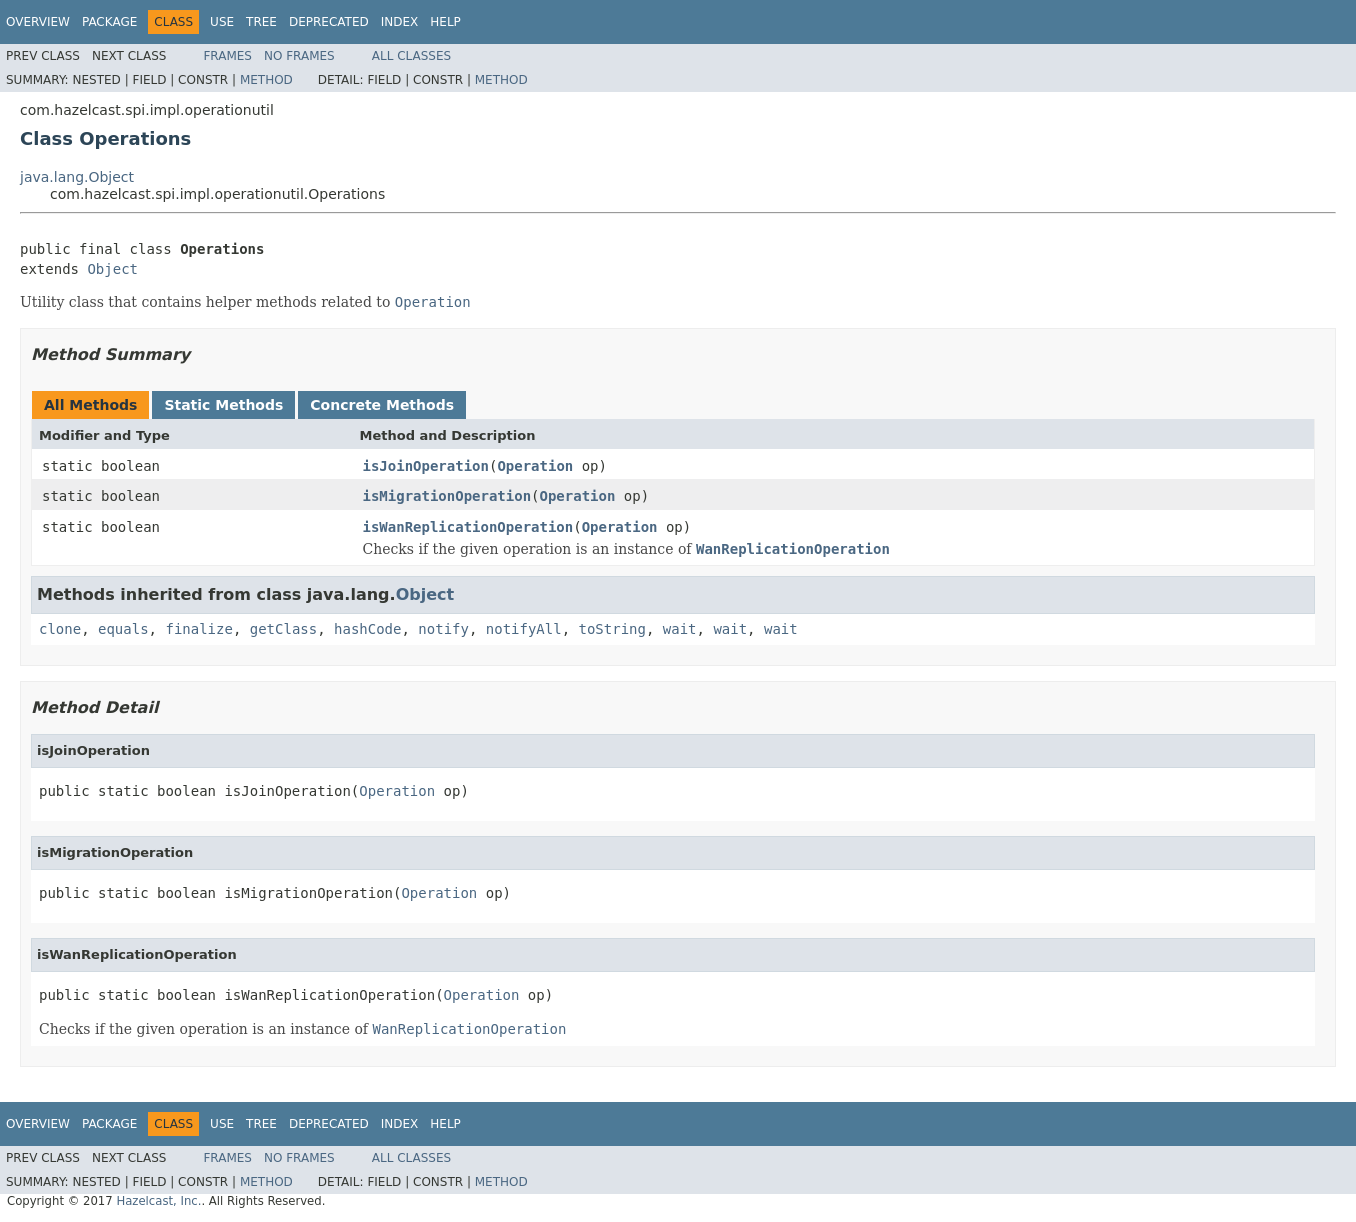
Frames (227, 56)
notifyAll (524, 629)
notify (443, 629)
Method (266, 80)
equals (123, 629)
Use (222, 22)
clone (60, 629)
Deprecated (329, 22)
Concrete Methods (382, 405)
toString (612, 629)
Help (445, 22)
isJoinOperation (426, 466)
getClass (283, 629)
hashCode (367, 629)
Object (112, 269)
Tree (261, 22)
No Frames (299, 56)
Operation (535, 466)
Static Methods (223, 405)
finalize (198, 629)
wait (680, 629)
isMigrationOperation (447, 496)
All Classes (411, 56)
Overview (38, 22)
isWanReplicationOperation (468, 527)
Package (109, 22)
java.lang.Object (77, 177)
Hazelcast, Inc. (158, 1201)
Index (400, 22)
